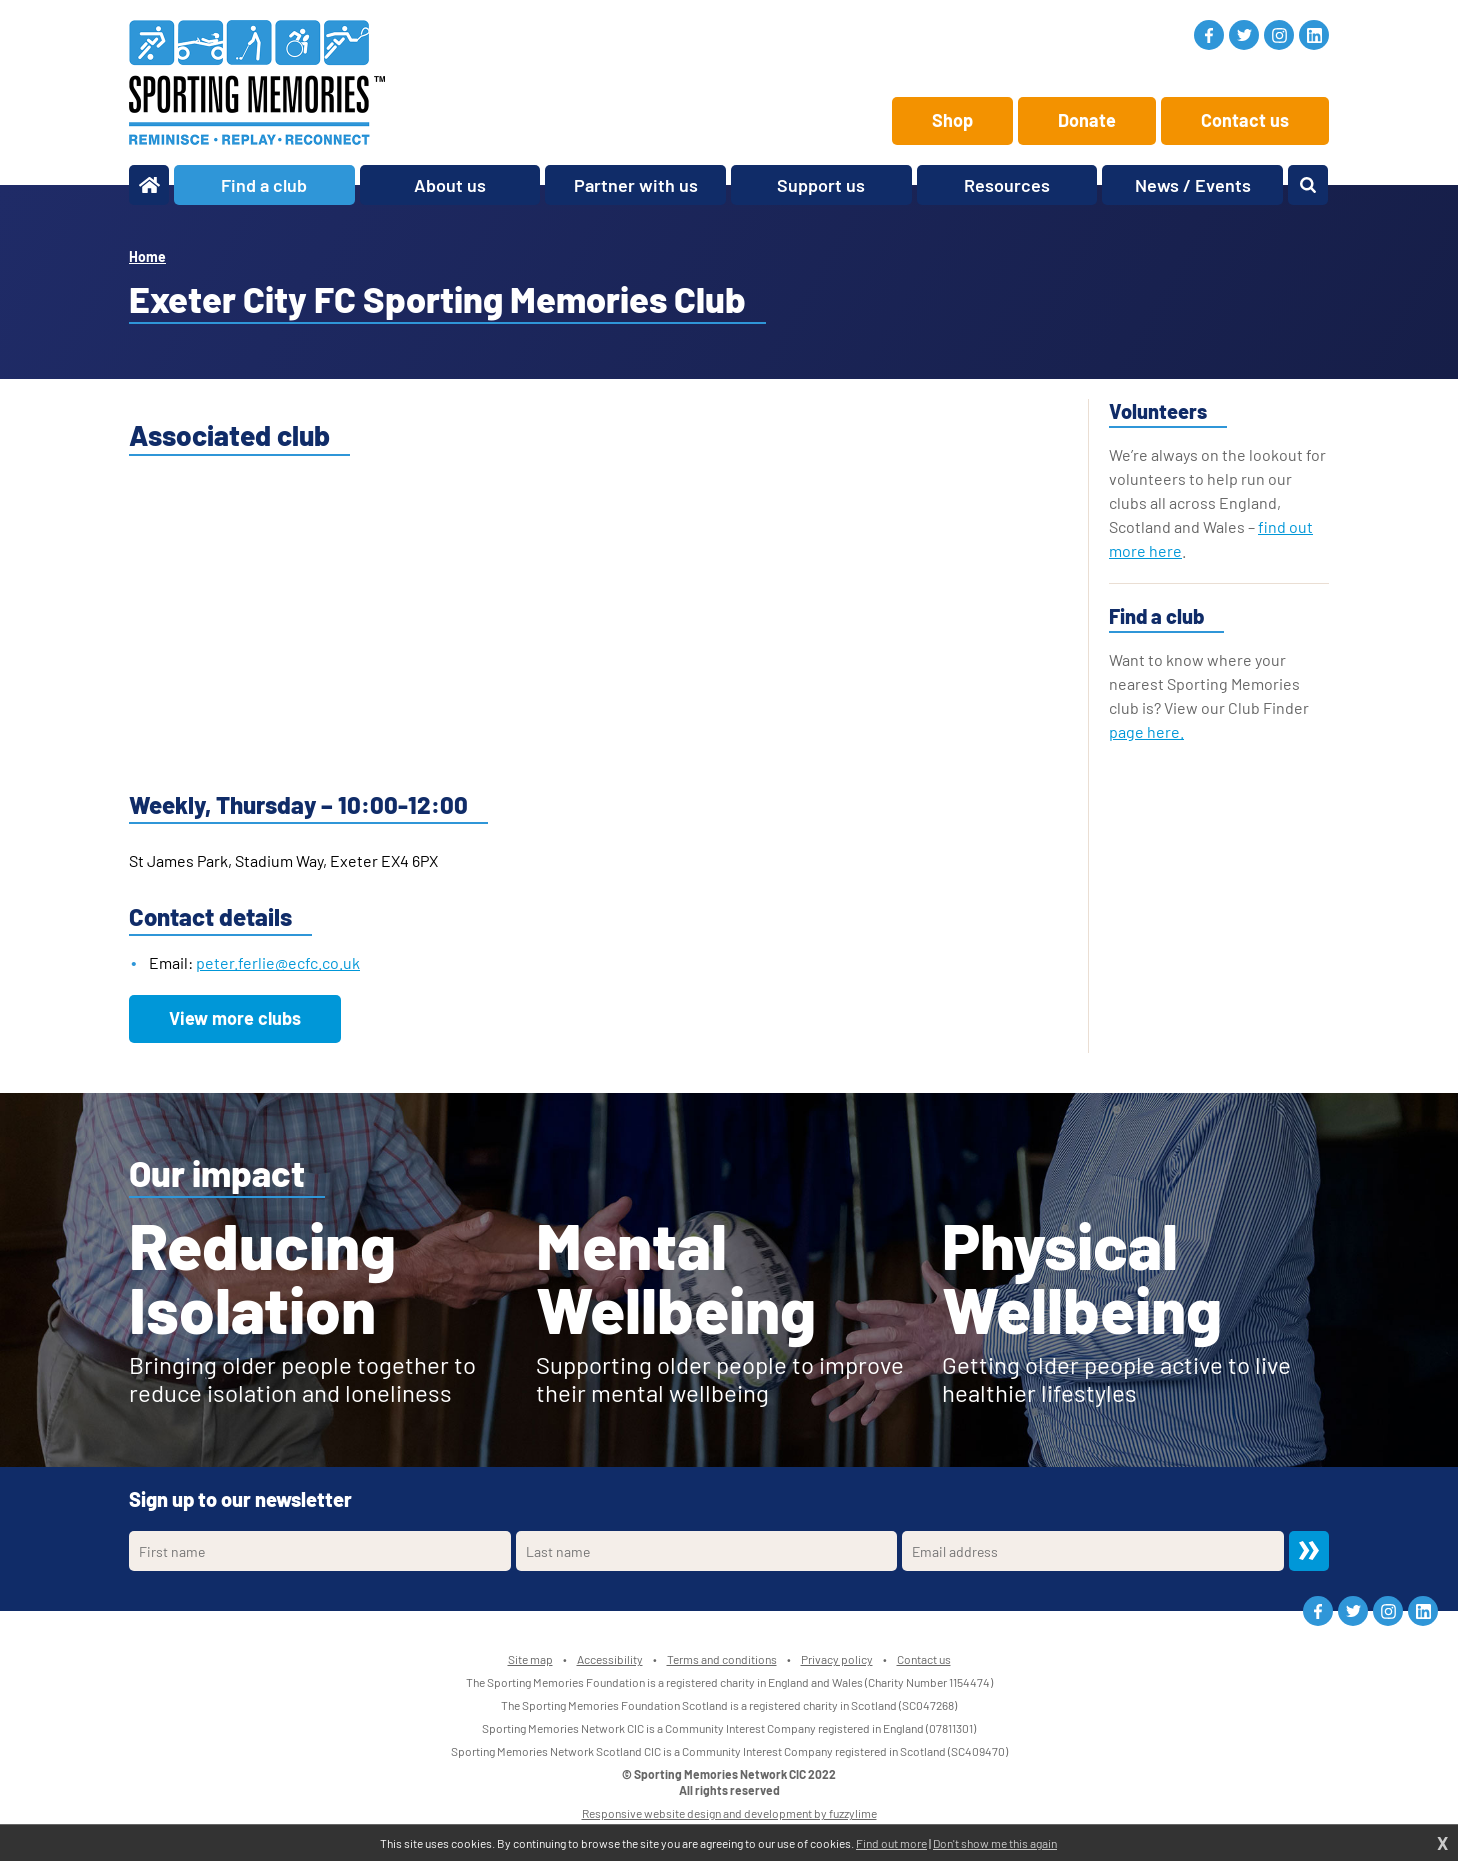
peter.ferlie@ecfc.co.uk (278, 962)
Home (147, 256)
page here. (1146, 731)
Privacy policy (837, 1659)
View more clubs (235, 1018)
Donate (1087, 120)
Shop (952, 120)
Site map (530, 1659)
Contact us (1245, 120)
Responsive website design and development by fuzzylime (729, 1813)
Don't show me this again (995, 1843)
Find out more (891, 1843)
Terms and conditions (722, 1659)
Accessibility (610, 1659)
